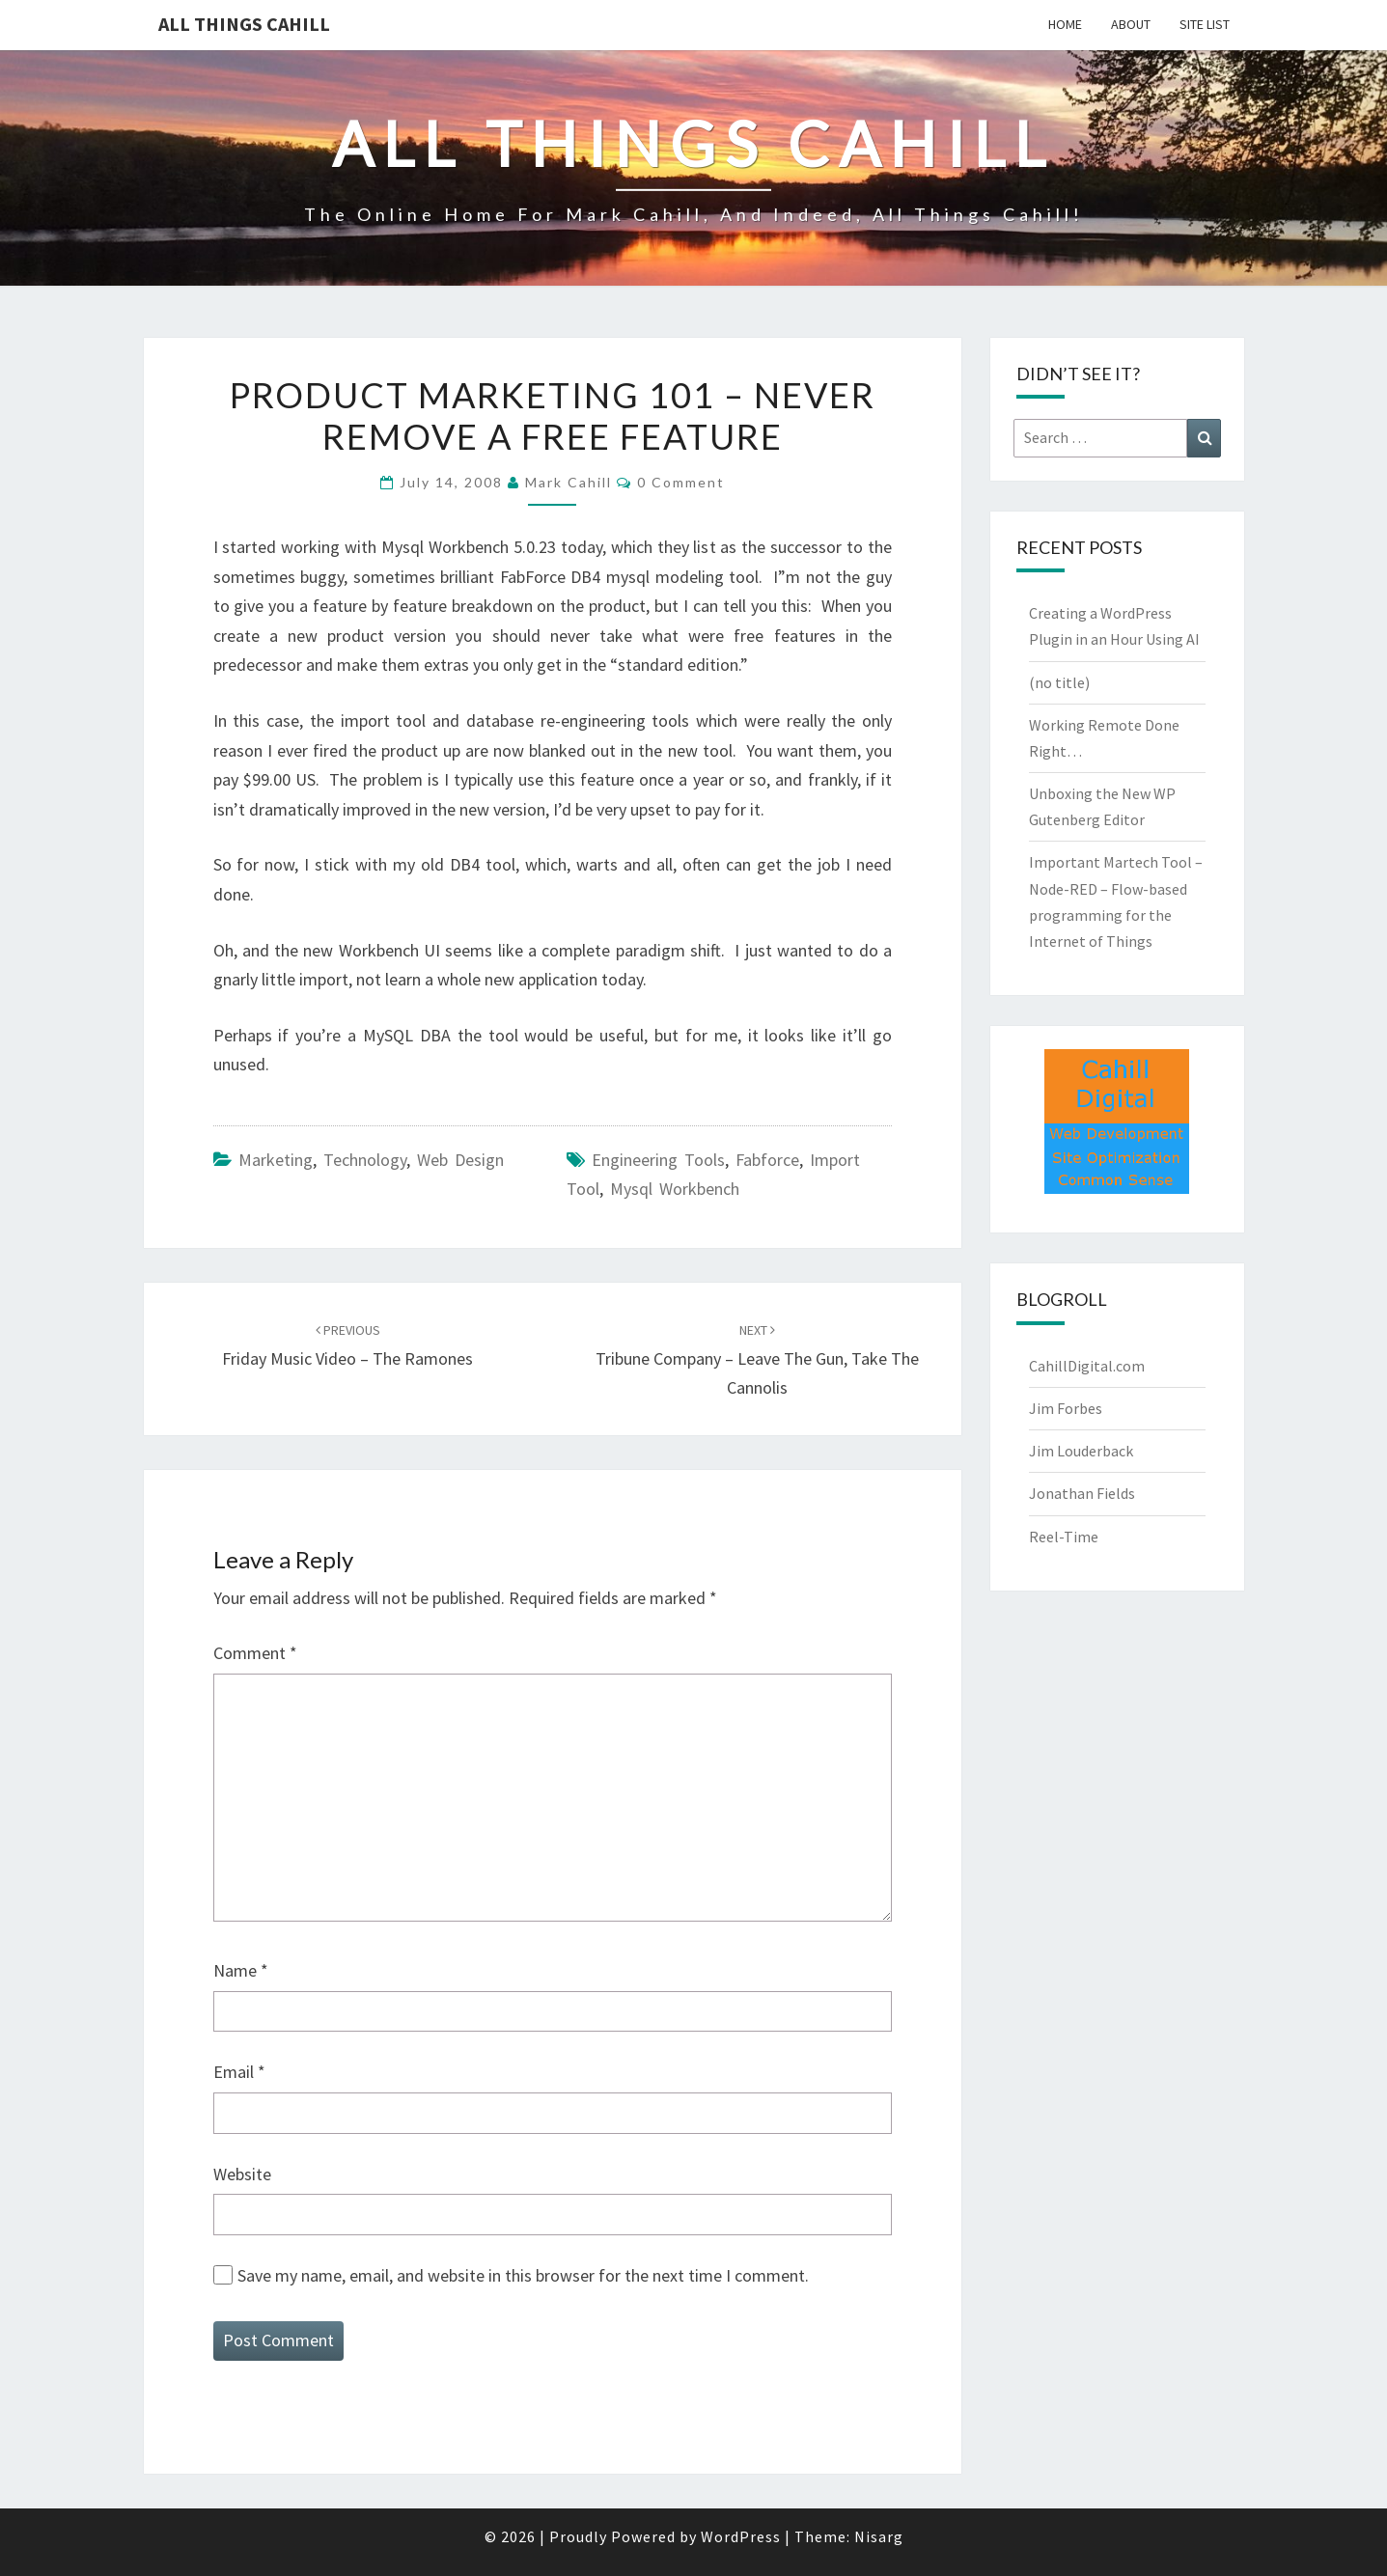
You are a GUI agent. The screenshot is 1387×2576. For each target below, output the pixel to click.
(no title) (1059, 682)
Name (240, 1970)
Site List (1204, 24)
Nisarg (878, 2536)
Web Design (460, 1160)
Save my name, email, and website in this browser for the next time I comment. (523, 2275)
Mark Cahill (568, 482)
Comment (255, 1653)
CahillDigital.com (1087, 1365)
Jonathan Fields (1082, 1493)
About (1131, 24)
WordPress (741, 2536)
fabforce (767, 1160)
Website (242, 2174)
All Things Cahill (244, 24)
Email (239, 2072)
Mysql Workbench (674, 1188)
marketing (275, 1160)
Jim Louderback (1081, 1450)
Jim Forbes (1065, 1408)
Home (1065, 24)
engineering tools (658, 1160)
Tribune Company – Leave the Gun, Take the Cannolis (757, 1360)
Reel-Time (1063, 1536)
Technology (364, 1160)
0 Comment (681, 482)
